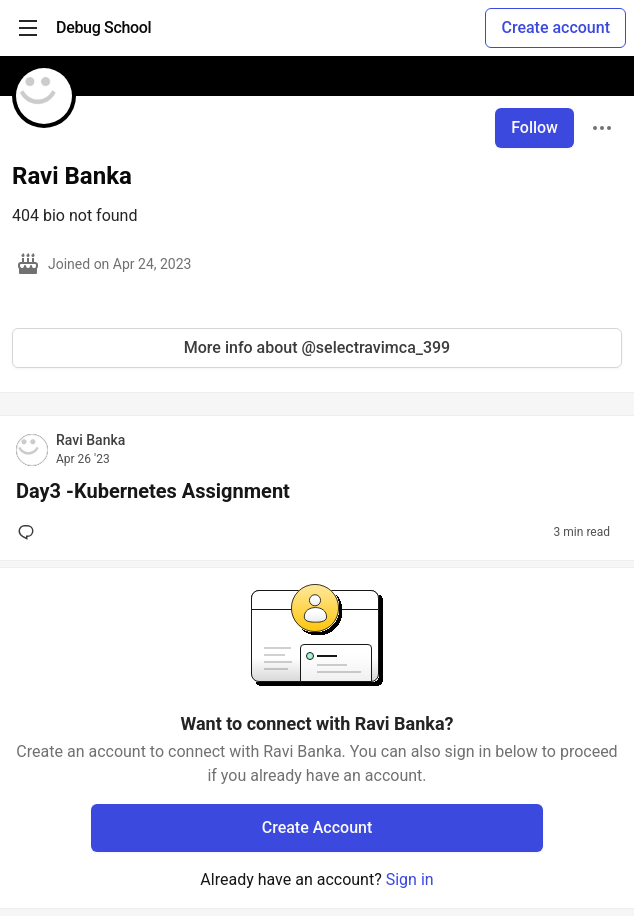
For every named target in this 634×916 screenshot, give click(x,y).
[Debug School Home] (103, 28)
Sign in (410, 879)
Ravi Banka (90, 440)
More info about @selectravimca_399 (317, 347)
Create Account (317, 827)
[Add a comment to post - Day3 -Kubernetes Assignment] (30, 532)
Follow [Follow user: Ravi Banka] (534, 127)
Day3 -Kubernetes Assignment (153, 491)
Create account (555, 27)
